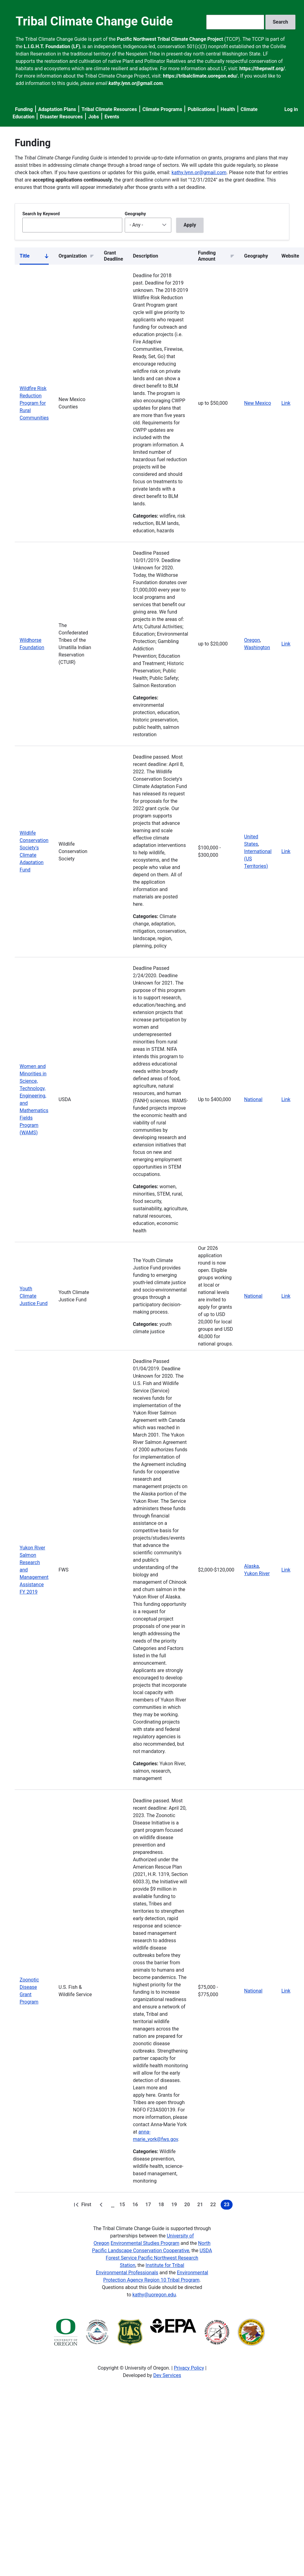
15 (123, 2206)
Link (285, 403)
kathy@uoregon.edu (154, 2295)
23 (228, 2206)
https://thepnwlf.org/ (262, 68)
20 (188, 2206)
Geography (135, 213)
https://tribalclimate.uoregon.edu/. (201, 76)
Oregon (252, 640)
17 (149, 2206)
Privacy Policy (189, 2368)
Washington (257, 647)
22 (214, 2206)
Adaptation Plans (57, 109)
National (253, 1099)
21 (201, 2206)
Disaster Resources (61, 117)
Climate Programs (162, 109)
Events (111, 117)
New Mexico (257, 403)
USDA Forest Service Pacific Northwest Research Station (159, 2258)
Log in (291, 109)
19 (175, 2206)
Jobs (93, 117)
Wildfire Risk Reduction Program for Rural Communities (34, 403)
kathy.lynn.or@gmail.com (199, 172)
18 (162, 2206)
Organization (73, 256)
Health (228, 109)
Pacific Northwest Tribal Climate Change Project (170, 39)
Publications (201, 109)
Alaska (251, 1566)
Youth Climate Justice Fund (34, 1296)
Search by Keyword (41, 213)
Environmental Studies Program (145, 2243)
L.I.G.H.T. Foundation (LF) (52, 46)
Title (34, 257)
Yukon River (257, 1573)
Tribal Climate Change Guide (94, 21)
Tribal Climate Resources (109, 109)
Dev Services (167, 2375)
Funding (24, 109)
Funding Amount (207, 256)
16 (136, 2206)
